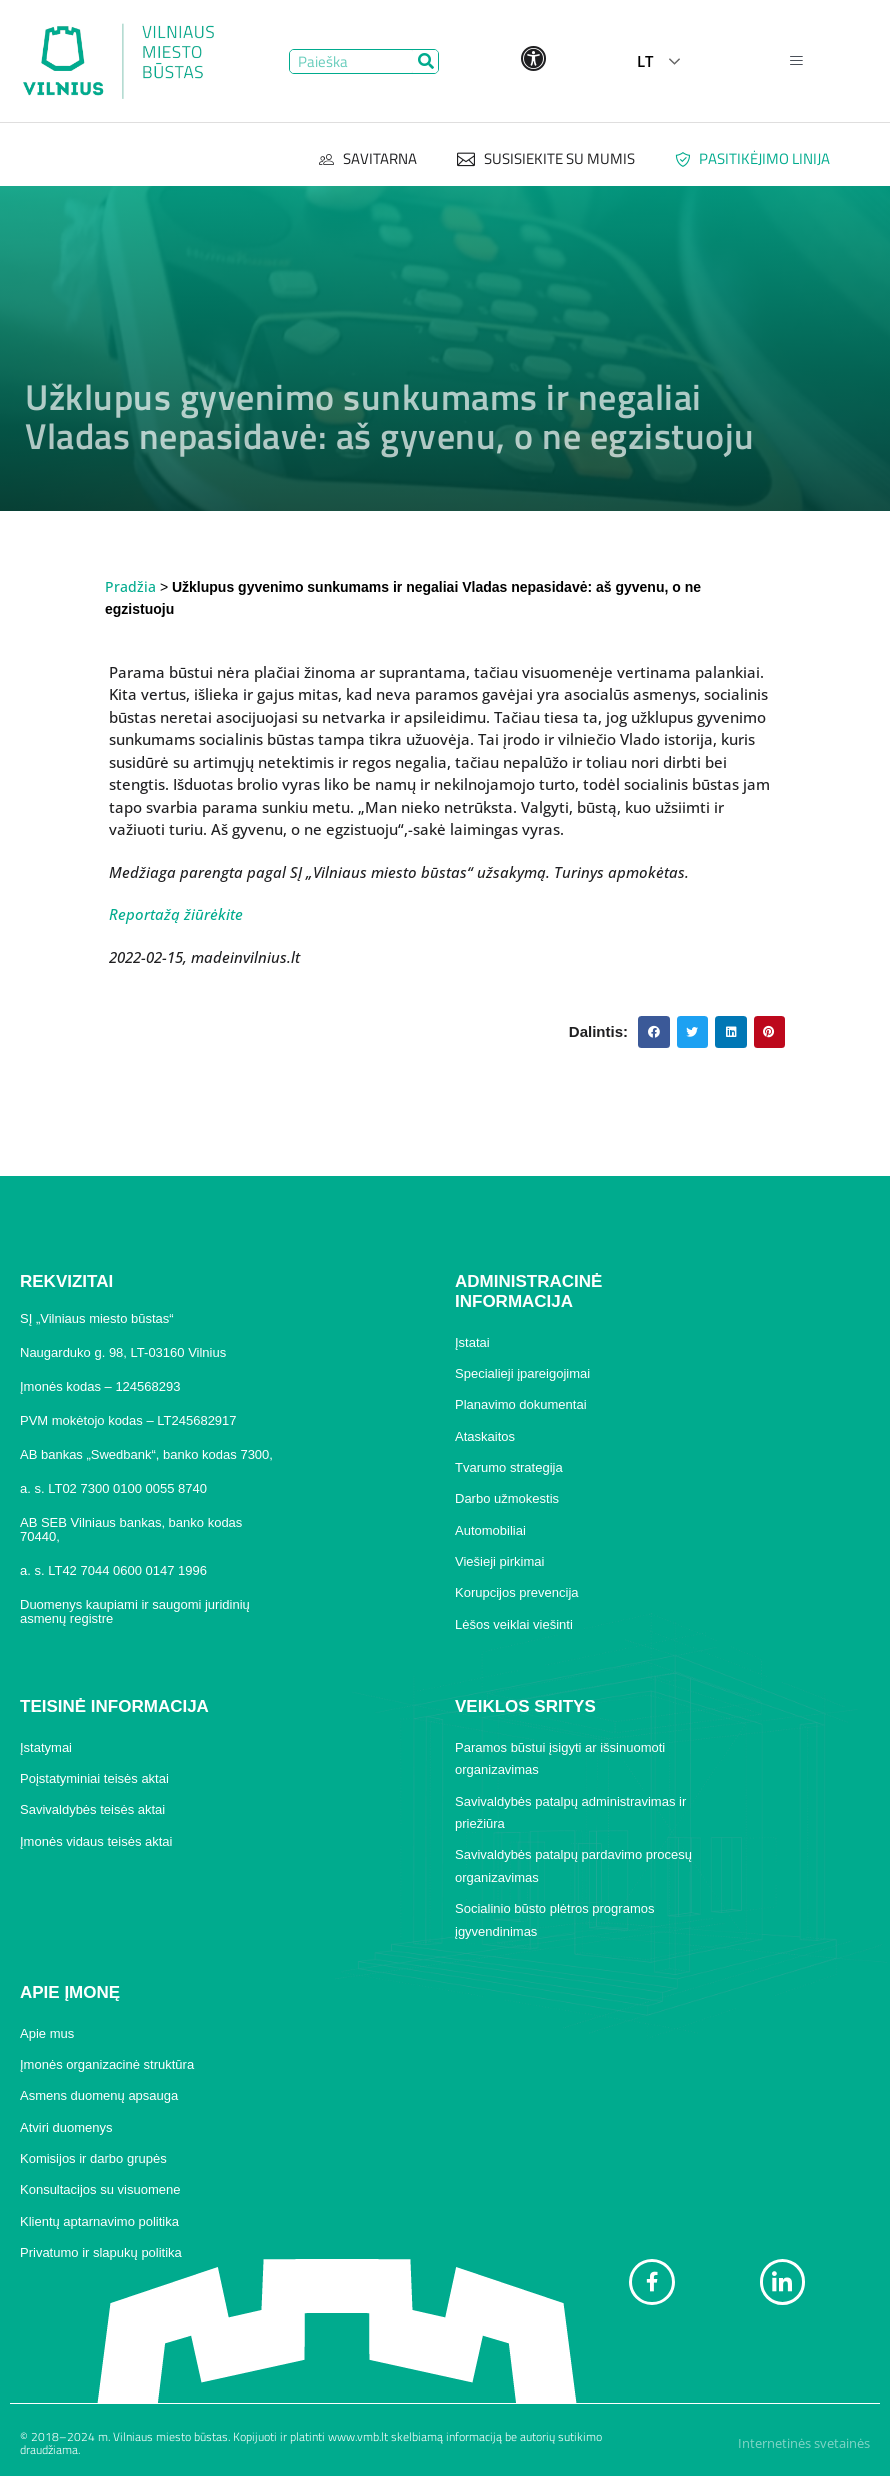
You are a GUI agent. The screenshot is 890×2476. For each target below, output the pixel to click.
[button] (654, 1032)
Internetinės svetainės (804, 2443)
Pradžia (130, 586)
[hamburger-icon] (796, 61)
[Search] (425, 61)
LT (645, 61)
